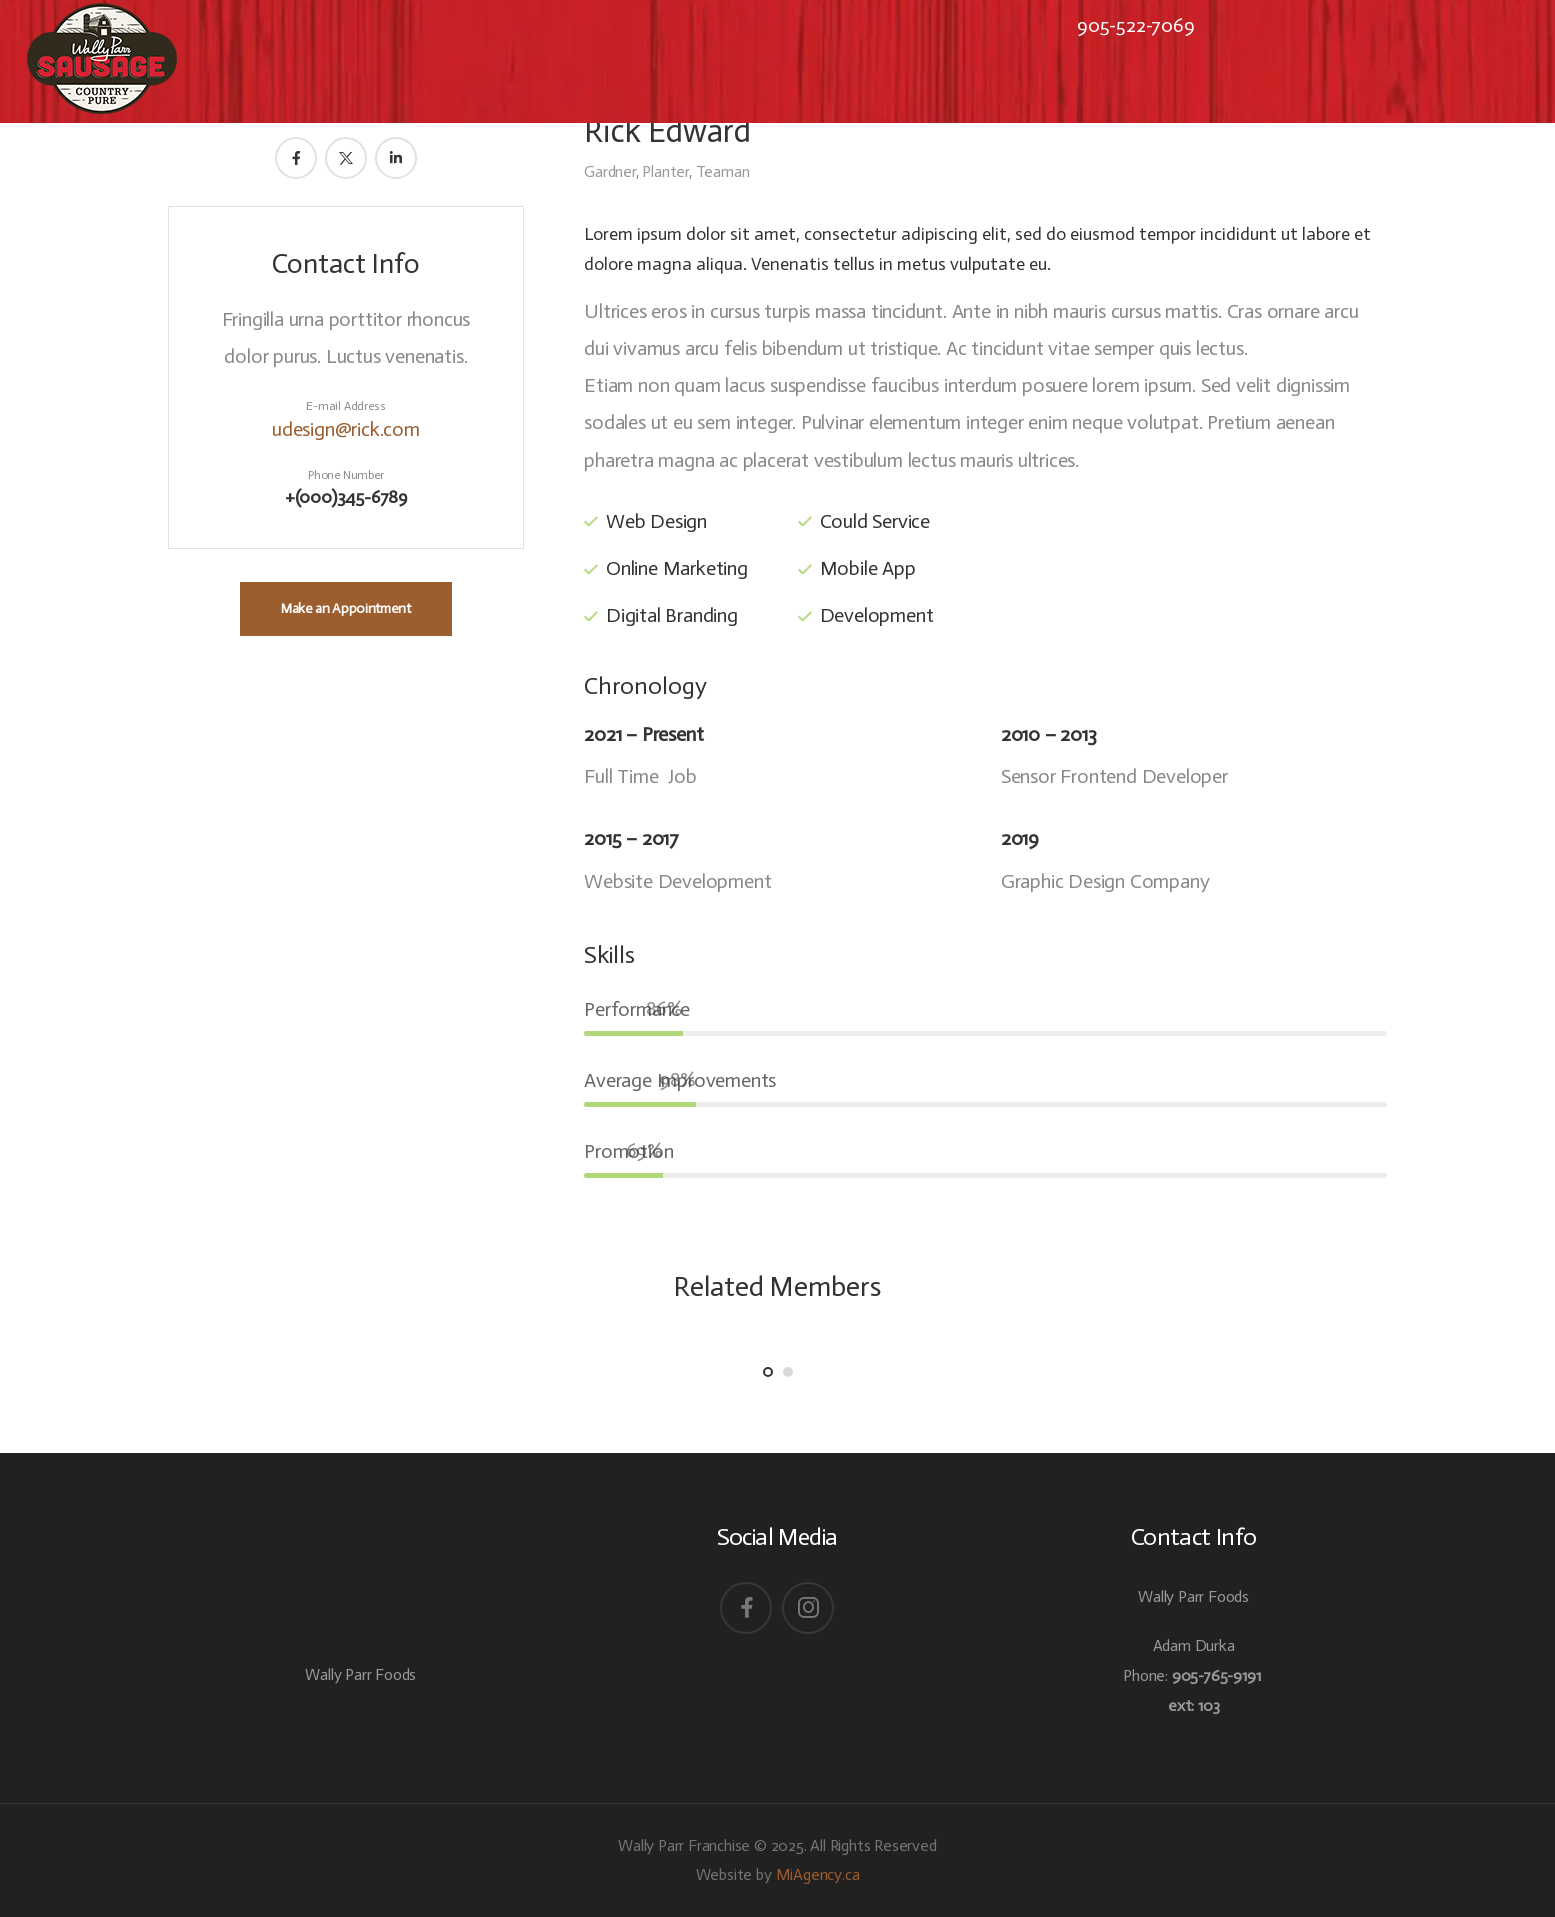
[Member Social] (296, 158)
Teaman (723, 171)
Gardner (610, 171)
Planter (665, 171)
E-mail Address (345, 406)
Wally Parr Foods (360, 1674)
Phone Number (346, 475)
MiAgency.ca (818, 1874)
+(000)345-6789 (346, 497)
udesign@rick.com (346, 429)
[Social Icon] (746, 1608)
